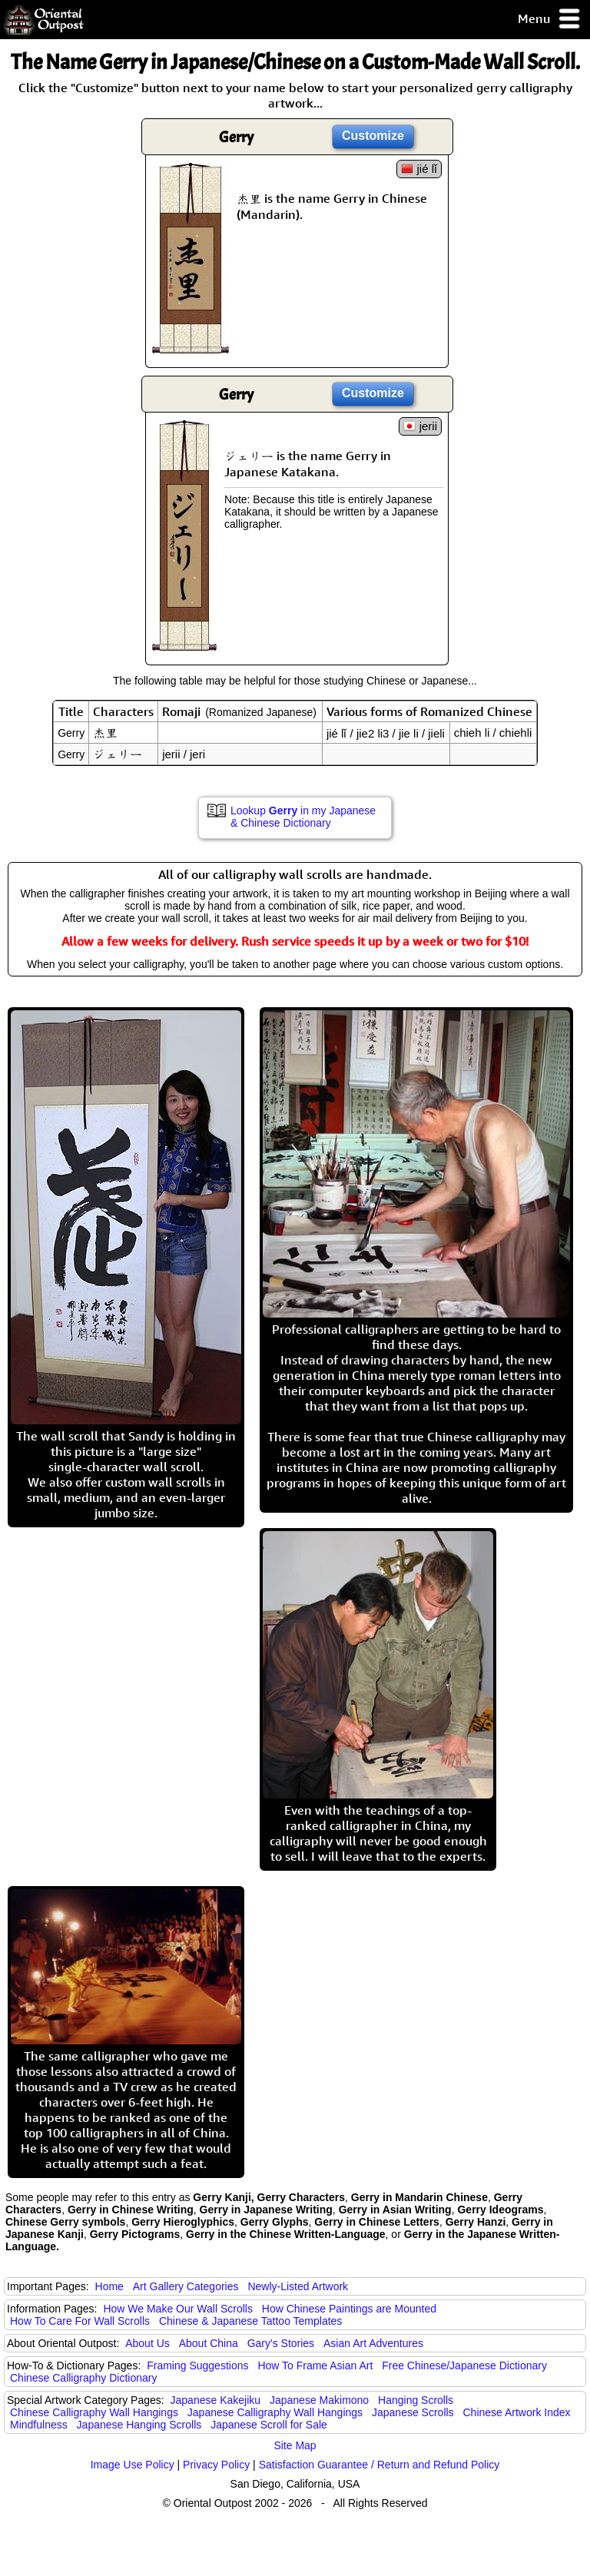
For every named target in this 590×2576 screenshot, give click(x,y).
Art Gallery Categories (186, 2286)
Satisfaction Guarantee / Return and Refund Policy (379, 2464)
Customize (373, 135)
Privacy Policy (216, 2464)
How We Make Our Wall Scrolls (177, 2308)
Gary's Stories (280, 2343)
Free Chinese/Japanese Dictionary (464, 2365)
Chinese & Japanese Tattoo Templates (250, 2321)
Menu (550, 19)
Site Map (294, 2445)
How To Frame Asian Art (315, 2365)
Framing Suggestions (197, 2365)
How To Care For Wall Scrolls (80, 2321)
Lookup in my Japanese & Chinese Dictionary (303, 816)
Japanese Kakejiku (216, 2400)
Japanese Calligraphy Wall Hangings (275, 2412)
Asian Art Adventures (373, 2343)
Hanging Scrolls (415, 2400)
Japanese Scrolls (413, 2412)
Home (109, 2286)
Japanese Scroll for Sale (268, 2425)
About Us (147, 2343)
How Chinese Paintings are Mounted (349, 2308)
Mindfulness (39, 2425)
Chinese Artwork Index (517, 2412)
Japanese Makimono (319, 2400)
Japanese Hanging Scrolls (139, 2425)
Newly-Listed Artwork (297, 2286)
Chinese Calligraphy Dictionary (83, 2378)
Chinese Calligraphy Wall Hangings (94, 2412)
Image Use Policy (132, 2464)
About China (208, 2343)
